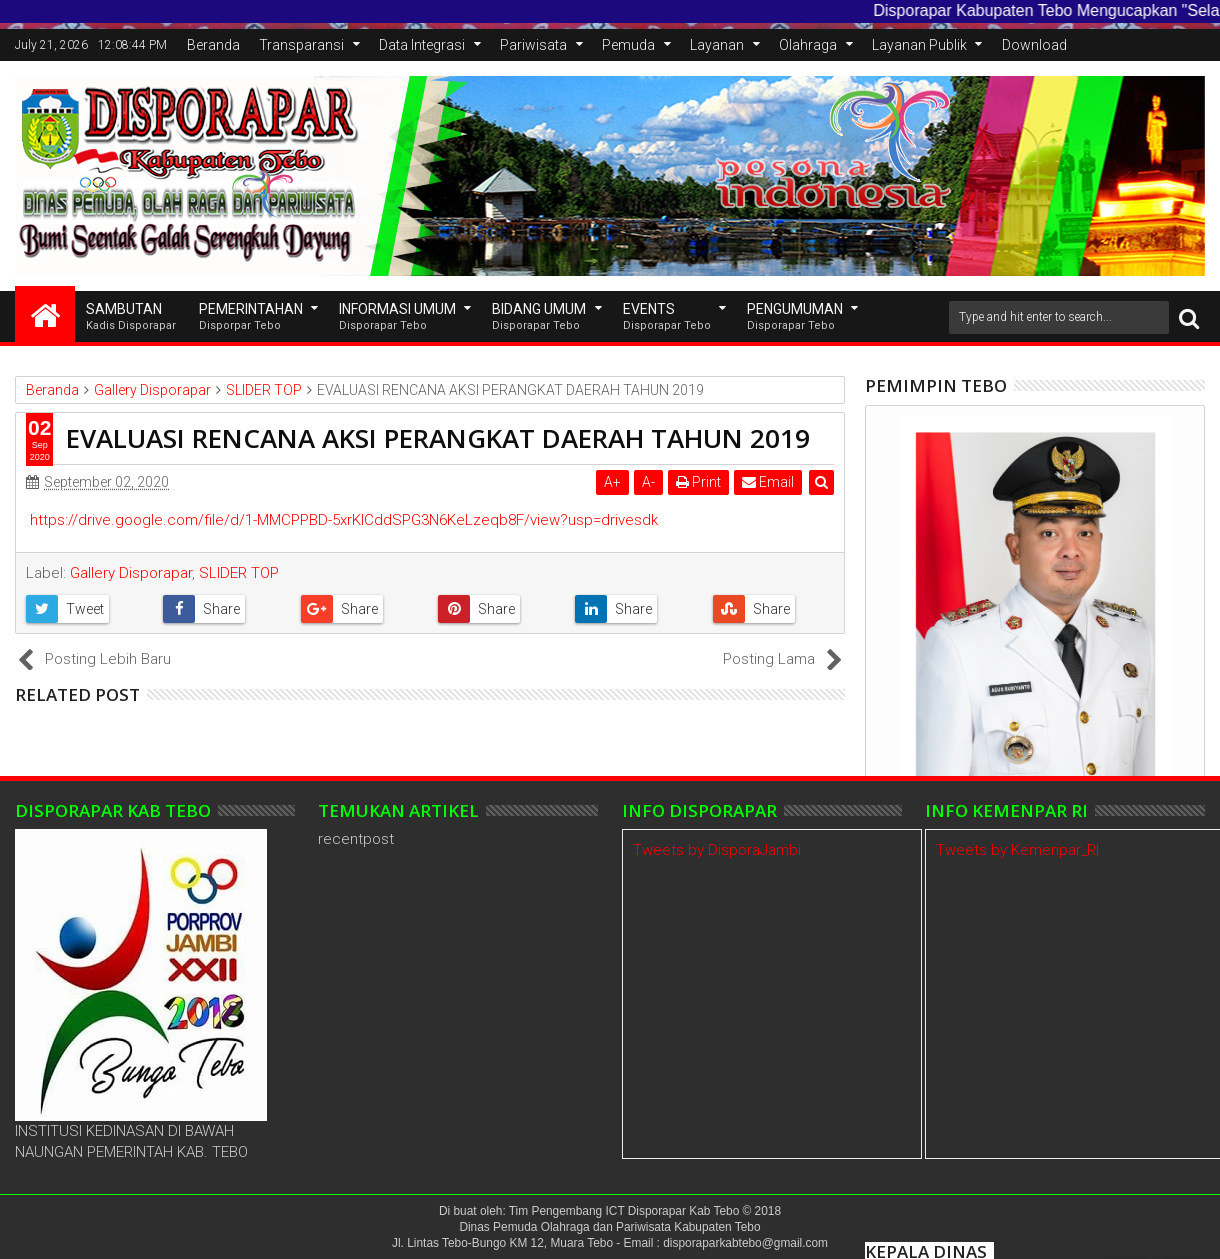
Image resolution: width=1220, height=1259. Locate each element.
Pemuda (628, 45)
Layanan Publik (919, 45)
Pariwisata (533, 45)
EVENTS (667, 317)
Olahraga (808, 45)
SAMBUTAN (131, 317)
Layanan (717, 45)
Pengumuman (795, 317)
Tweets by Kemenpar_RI (1017, 850)
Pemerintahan (251, 317)
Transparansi (301, 45)
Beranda (213, 45)
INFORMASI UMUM (397, 317)
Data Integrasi (422, 45)
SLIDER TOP (239, 573)
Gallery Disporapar (131, 573)
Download (1034, 45)
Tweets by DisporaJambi (717, 850)
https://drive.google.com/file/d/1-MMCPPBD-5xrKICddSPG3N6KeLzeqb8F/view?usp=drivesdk (344, 520)
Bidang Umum (539, 317)
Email (768, 482)
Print (698, 482)
